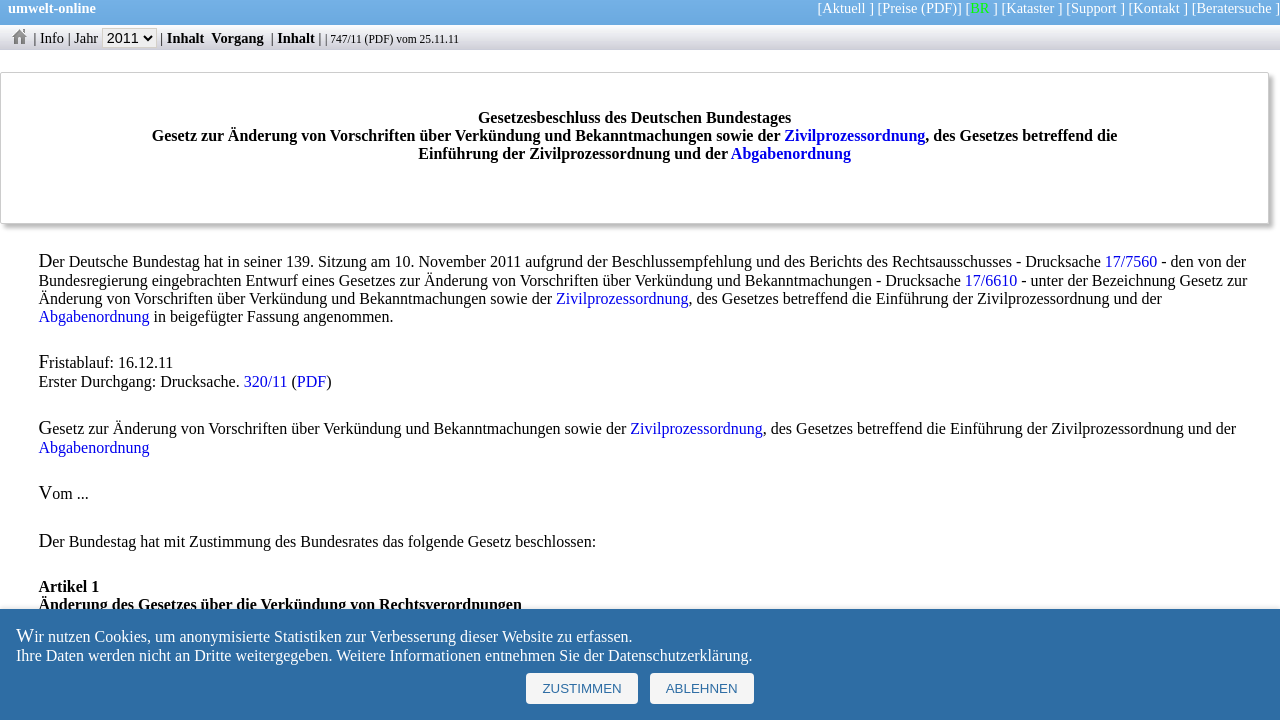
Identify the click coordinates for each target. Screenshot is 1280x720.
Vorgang (237, 38)
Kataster (1030, 8)
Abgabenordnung (791, 153)
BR (979, 8)
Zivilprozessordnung (854, 135)
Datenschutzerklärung (678, 655)
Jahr (115, 38)
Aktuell (843, 8)
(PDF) (939, 8)
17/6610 (991, 280)
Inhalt (186, 38)
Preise (899, 8)
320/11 (266, 381)
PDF (378, 39)
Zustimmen (581, 688)
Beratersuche (1234, 8)
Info (52, 38)
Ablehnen (702, 688)
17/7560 (1131, 261)
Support (1094, 8)
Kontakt (1156, 8)
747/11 (346, 39)
